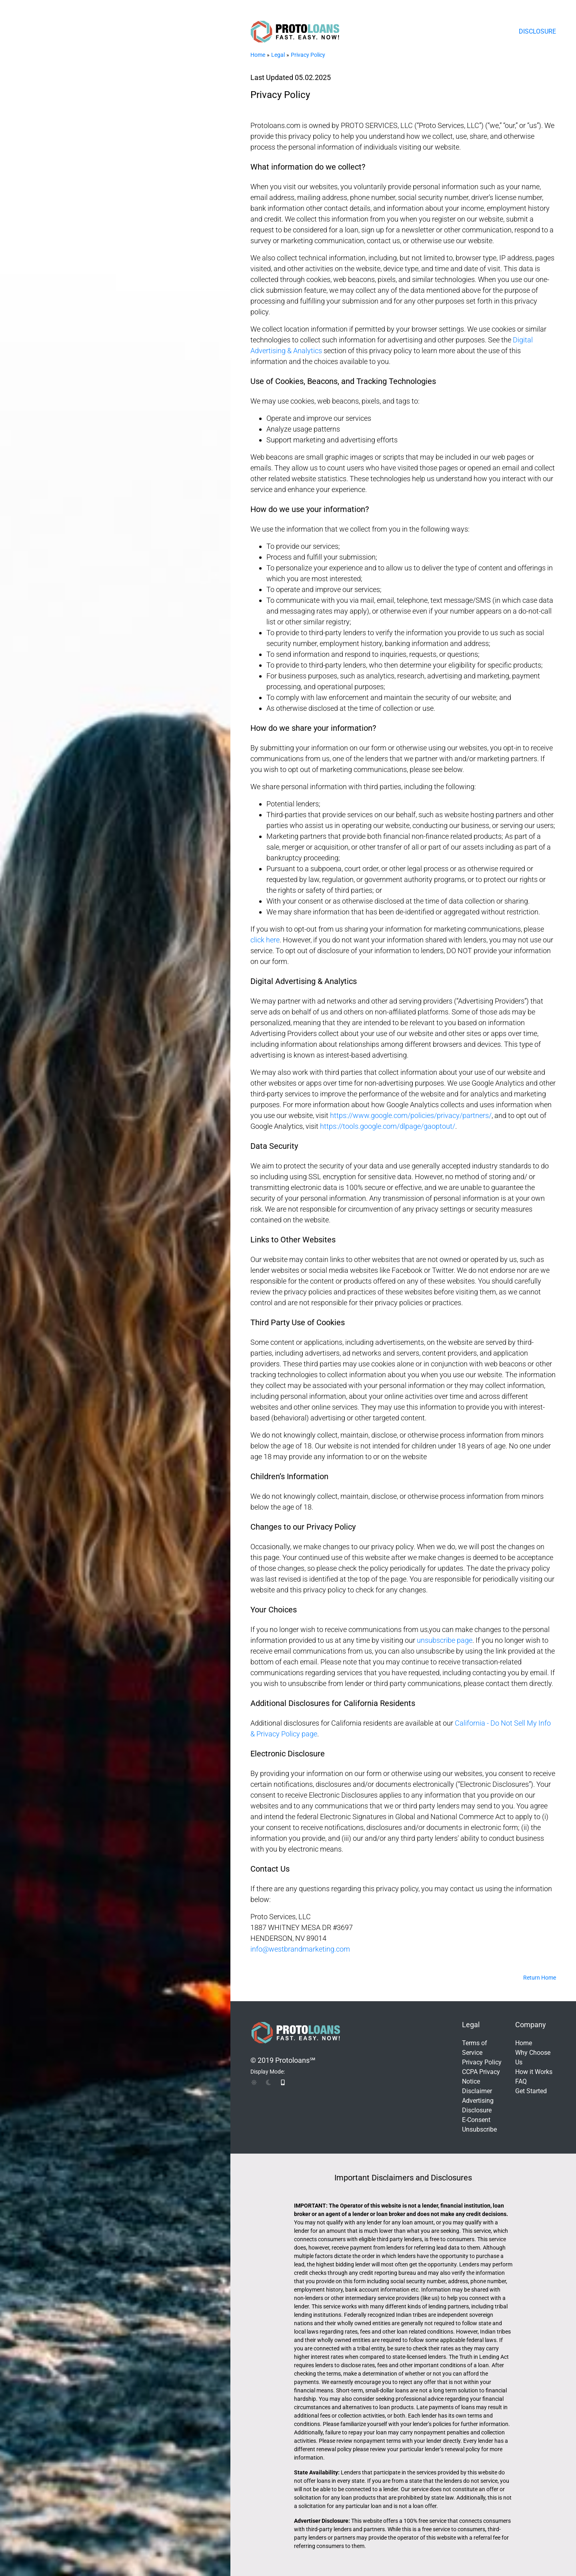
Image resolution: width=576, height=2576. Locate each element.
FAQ (521, 2081)
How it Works (533, 2072)
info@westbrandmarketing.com (300, 1949)
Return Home (539, 1977)
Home (257, 55)
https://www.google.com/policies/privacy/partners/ (411, 1115)
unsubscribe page (444, 1640)
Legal (278, 55)
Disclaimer (477, 2091)
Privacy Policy (308, 55)
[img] (254, 2082)
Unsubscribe (479, 2129)
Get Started (531, 2091)
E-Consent (476, 2120)
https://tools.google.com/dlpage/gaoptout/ (387, 1126)
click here (265, 940)
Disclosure (537, 31)
